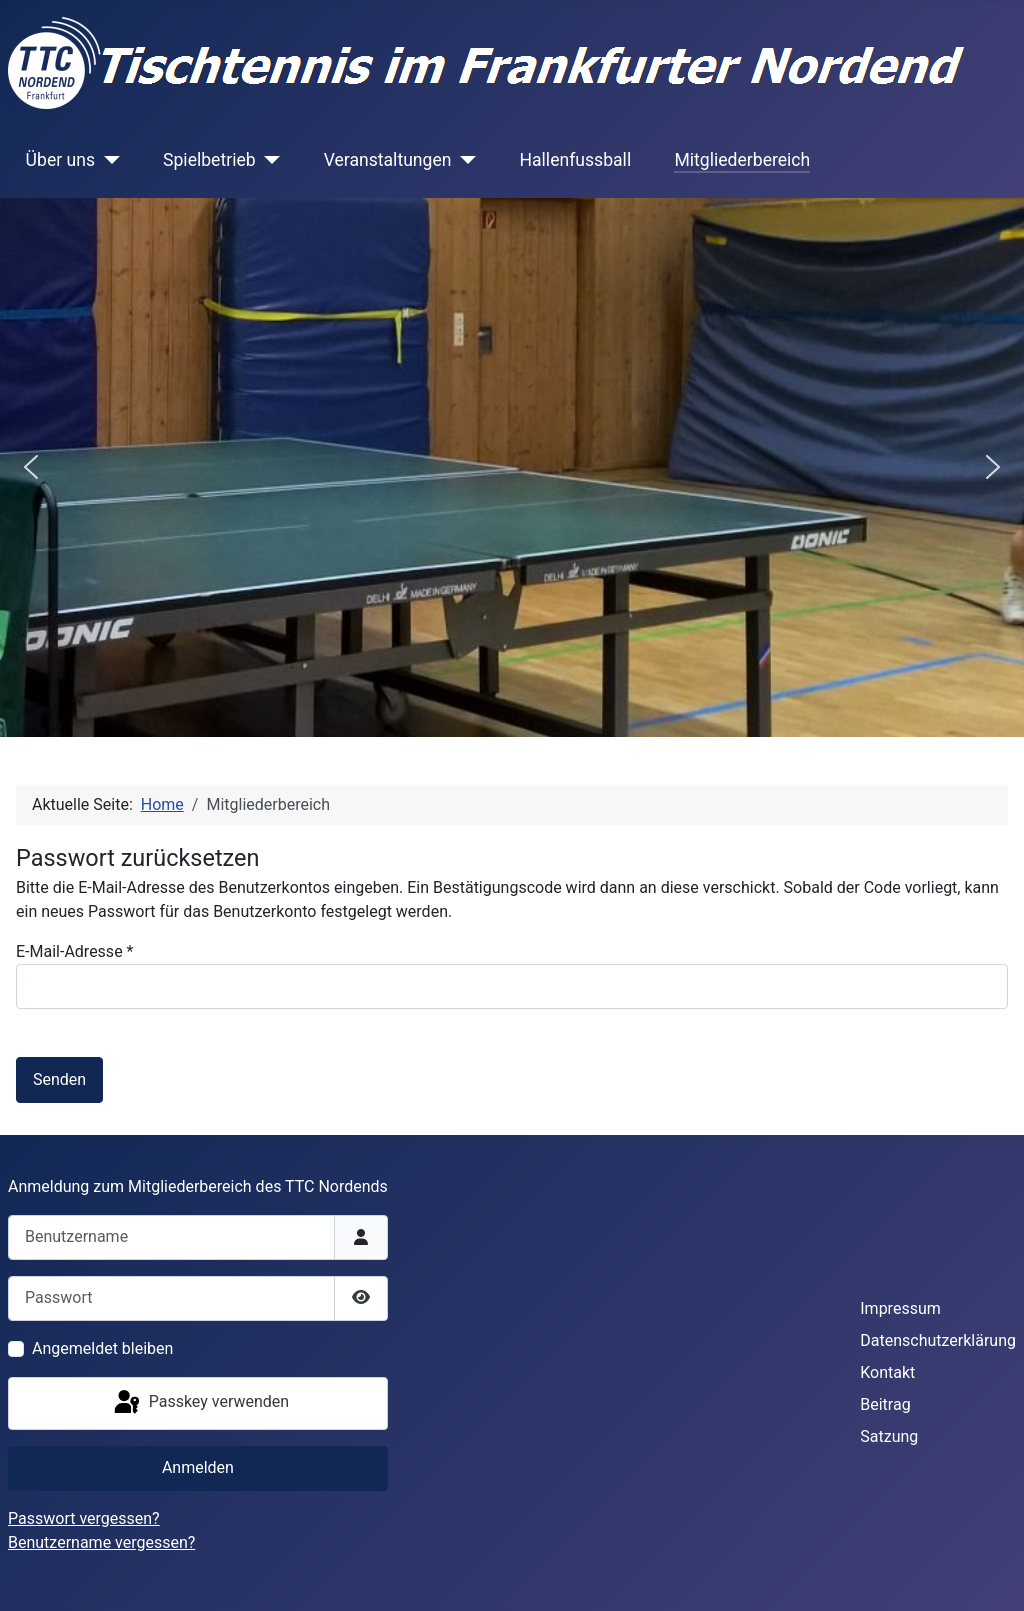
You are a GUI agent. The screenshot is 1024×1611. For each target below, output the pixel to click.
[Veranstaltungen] (463, 160)
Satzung (889, 1436)
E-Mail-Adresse (74, 951)
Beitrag (885, 1404)
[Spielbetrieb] (268, 160)
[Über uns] (107, 160)
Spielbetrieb (209, 160)
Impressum (900, 1308)
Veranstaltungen (388, 160)
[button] (31, 467)
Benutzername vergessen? (101, 1542)
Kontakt (887, 1372)
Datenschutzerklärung (938, 1340)
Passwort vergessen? (84, 1518)
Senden (59, 1079)
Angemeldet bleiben (102, 1348)
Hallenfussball (575, 160)
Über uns (60, 160)
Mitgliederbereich (742, 160)
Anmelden (198, 1467)
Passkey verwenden (200, 1403)
